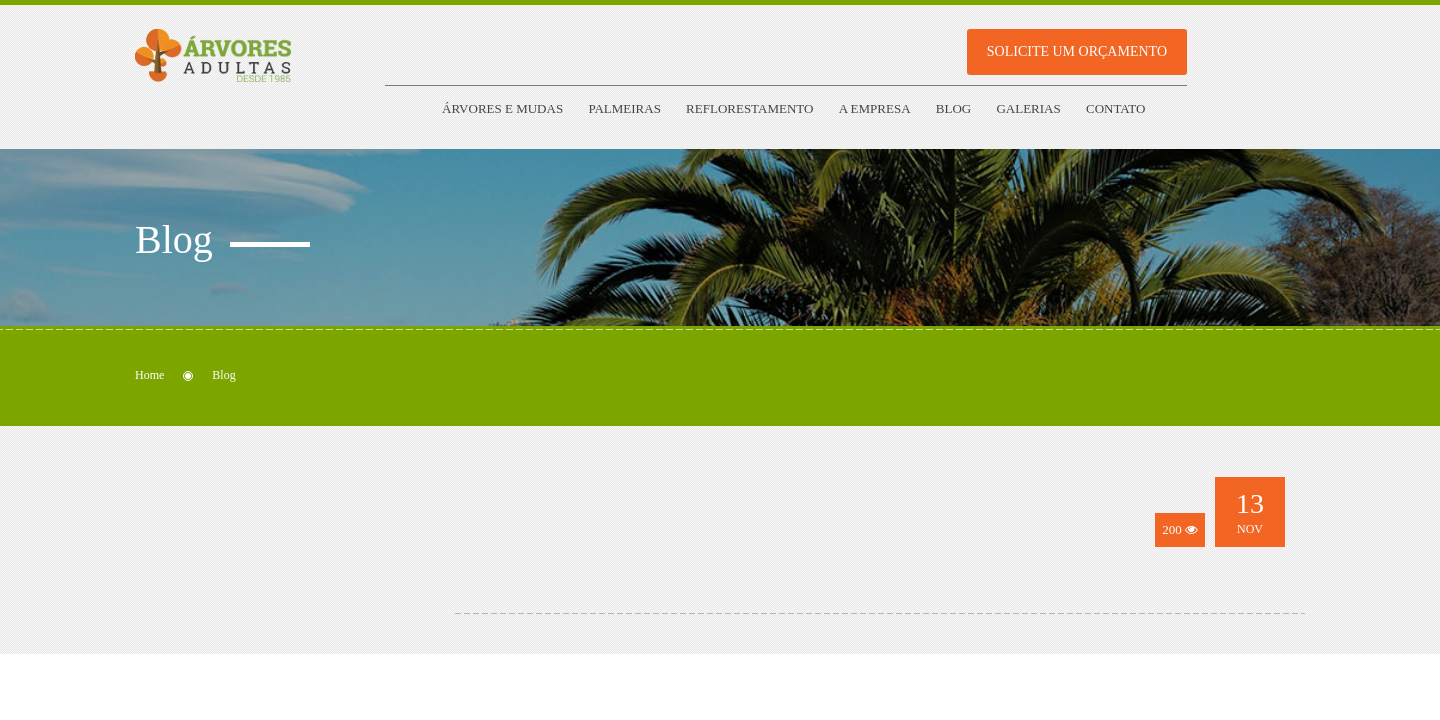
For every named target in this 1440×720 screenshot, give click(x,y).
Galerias (1028, 108)
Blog (953, 108)
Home (149, 375)
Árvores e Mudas (502, 108)
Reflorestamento (749, 108)
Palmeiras (624, 108)
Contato (1115, 108)
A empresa (875, 108)
